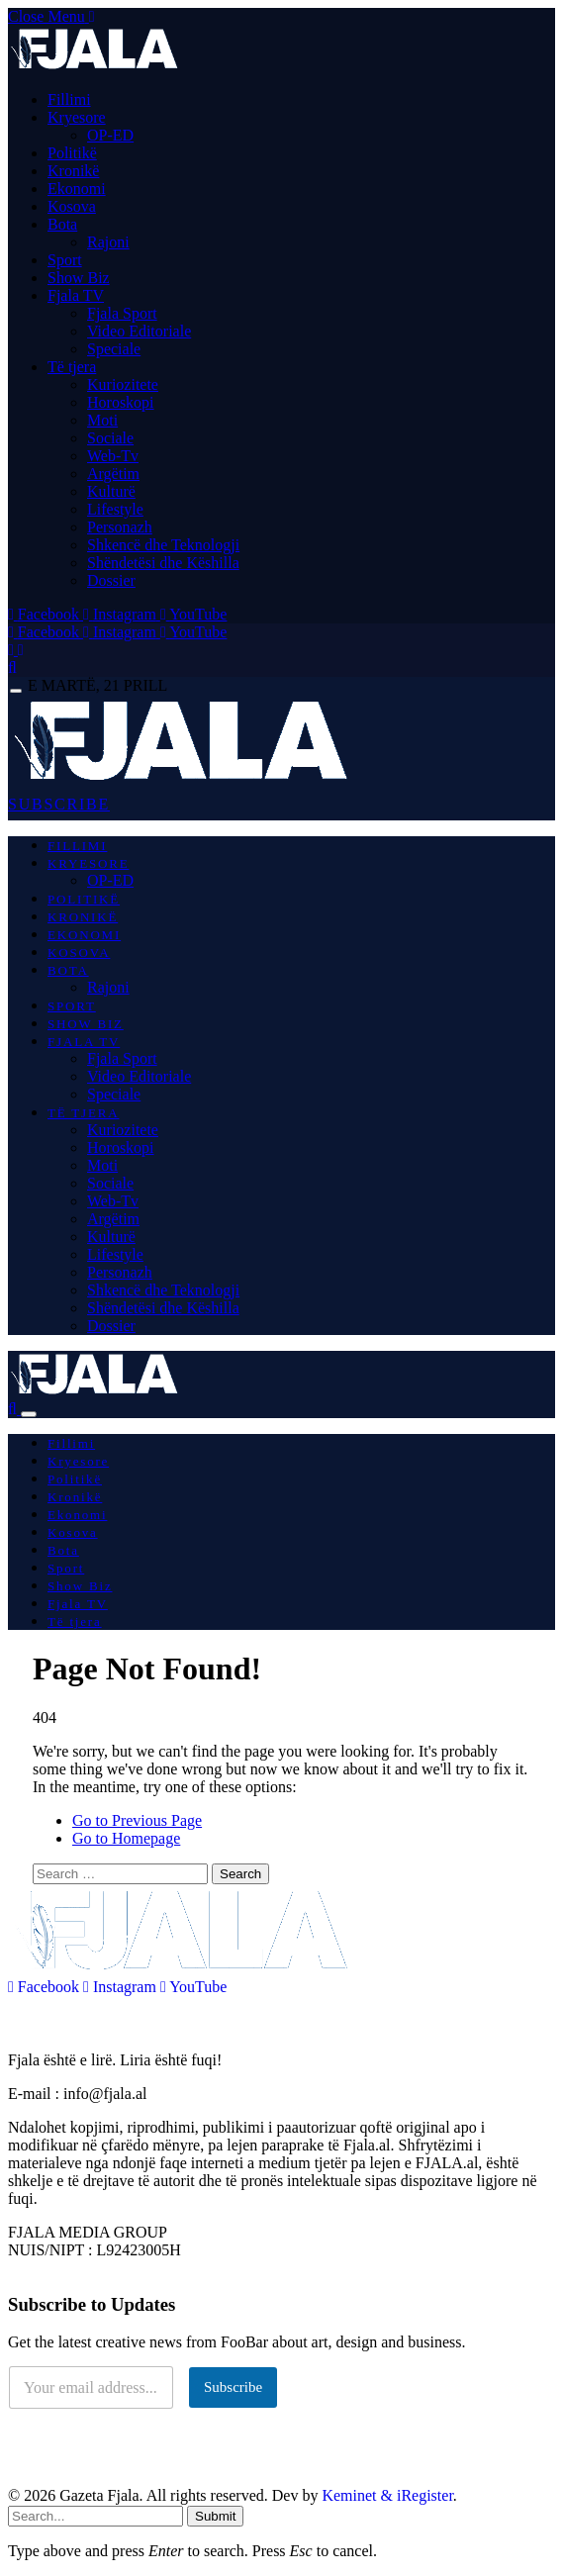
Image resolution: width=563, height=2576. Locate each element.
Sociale (110, 437)
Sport (64, 259)
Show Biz (78, 277)
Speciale (114, 348)
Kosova (71, 206)
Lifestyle (115, 509)
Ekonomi (76, 188)
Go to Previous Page (137, 1820)
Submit (215, 2516)
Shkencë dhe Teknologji (163, 544)
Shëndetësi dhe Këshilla (163, 562)
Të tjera (71, 366)
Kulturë (111, 491)
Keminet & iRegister (387, 2495)
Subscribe (233, 2387)
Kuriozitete (122, 384)
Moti (102, 420)
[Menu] (16, 691)
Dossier (111, 580)
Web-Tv (113, 455)
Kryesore (76, 117)
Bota (62, 224)
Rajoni (108, 242)
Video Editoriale (139, 331)
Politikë (72, 152)
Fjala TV (75, 295)
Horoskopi (120, 402)
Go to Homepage (126, 1838)
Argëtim (113, 473)
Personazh (119, 527)
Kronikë (73, 170)
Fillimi (69, 99)
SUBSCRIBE (59, 804)
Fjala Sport (122, 313)
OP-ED (110, 135)
